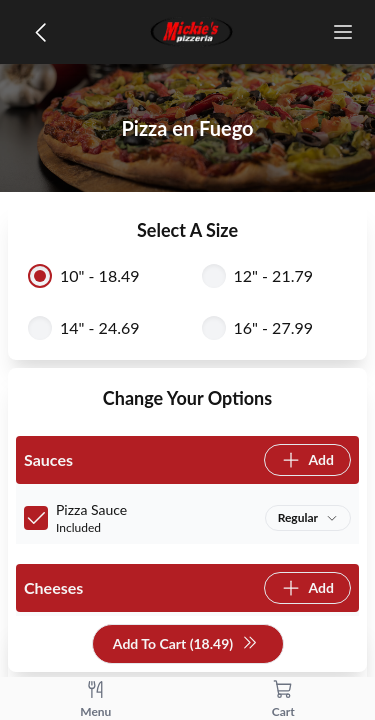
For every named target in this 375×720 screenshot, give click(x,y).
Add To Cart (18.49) (185, 644)
